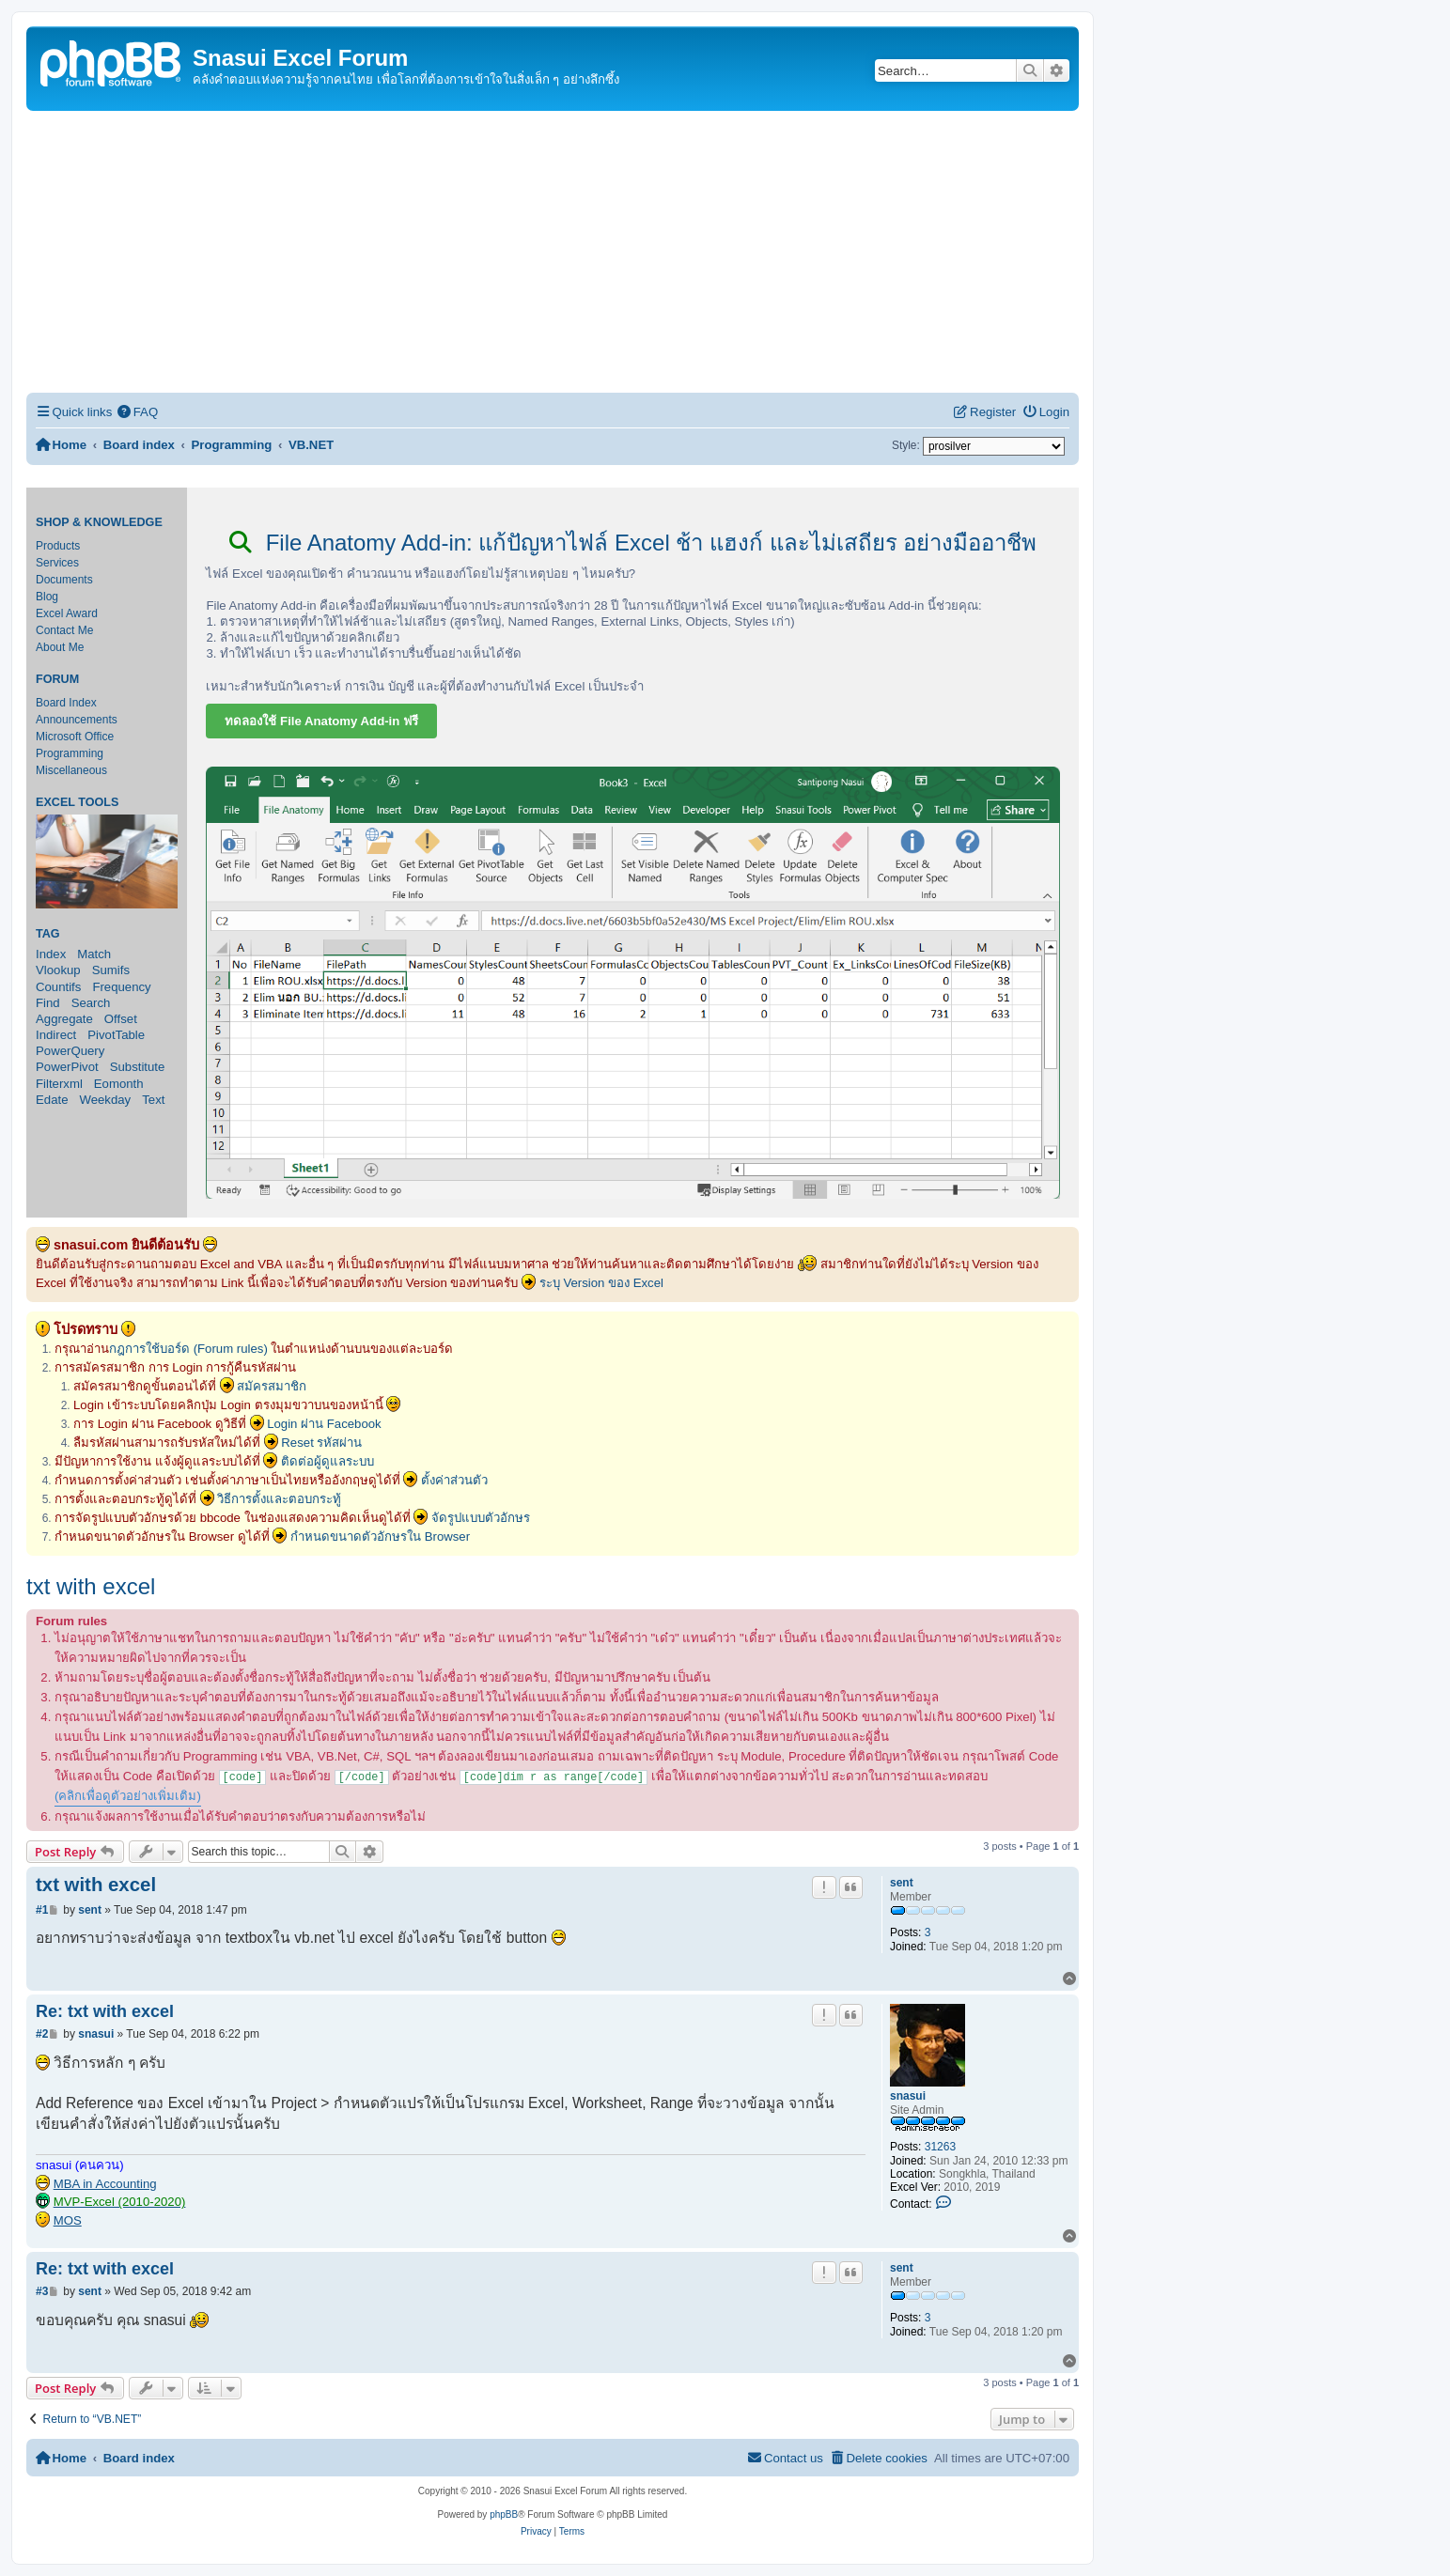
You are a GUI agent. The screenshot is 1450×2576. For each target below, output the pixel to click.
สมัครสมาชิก (271, 1386)
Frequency (121, 987)
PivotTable (116, 1035)
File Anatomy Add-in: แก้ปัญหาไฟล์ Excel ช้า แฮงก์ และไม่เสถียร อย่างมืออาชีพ (633, 542)
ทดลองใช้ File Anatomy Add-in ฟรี (321, 721)
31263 (940, 2146)
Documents (64, 579)
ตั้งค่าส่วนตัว (454, 1480)
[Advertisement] (552, 251)
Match (94, 954)
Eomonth (119, 1084)
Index (51, 954)
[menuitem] (137, 412)
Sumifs (111, 970)
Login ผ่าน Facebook (324, 1424)
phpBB (504, 2514)
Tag (48, 933)
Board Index (66, 702)
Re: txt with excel (105, 2011)
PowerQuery (70, 1051)
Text (153, 1100)
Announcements (76, 719)
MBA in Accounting (105, 2184)
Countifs (58, 987)
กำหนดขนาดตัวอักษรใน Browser (380, 1536)
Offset (120, 1019)
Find (48, 1003)
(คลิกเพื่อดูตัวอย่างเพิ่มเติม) (128, 1796)
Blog (47, 596)
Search (91, 1003)
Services (57, 562)
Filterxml (59, 1084)
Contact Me (64, 630)
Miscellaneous (71, 770)
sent (901, 1882)
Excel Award (67, 613)
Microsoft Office (75, 736)
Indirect (56, 1035)
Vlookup (58, 970)
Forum (57, 679)
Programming (69, 753)
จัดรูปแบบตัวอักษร (480, 1518)
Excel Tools (77, 802)
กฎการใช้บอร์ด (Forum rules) (188, 1349)
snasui (908, 2096)
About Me (60, 647)
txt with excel (90, 1586)
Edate (52, 1100)
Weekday (105, 1100)
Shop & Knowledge (99, 522)
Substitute (137, 1067)
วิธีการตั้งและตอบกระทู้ (279, 1499)
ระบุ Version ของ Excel (601, 1283)
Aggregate (64, 1019)
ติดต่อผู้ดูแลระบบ (327, 1461)
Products (58, 545)
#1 (42, 1909)
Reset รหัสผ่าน (321, 1442)
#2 (42, 2034)
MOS (68, 2220)
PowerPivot (67, 1067)
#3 (42, 2291)
